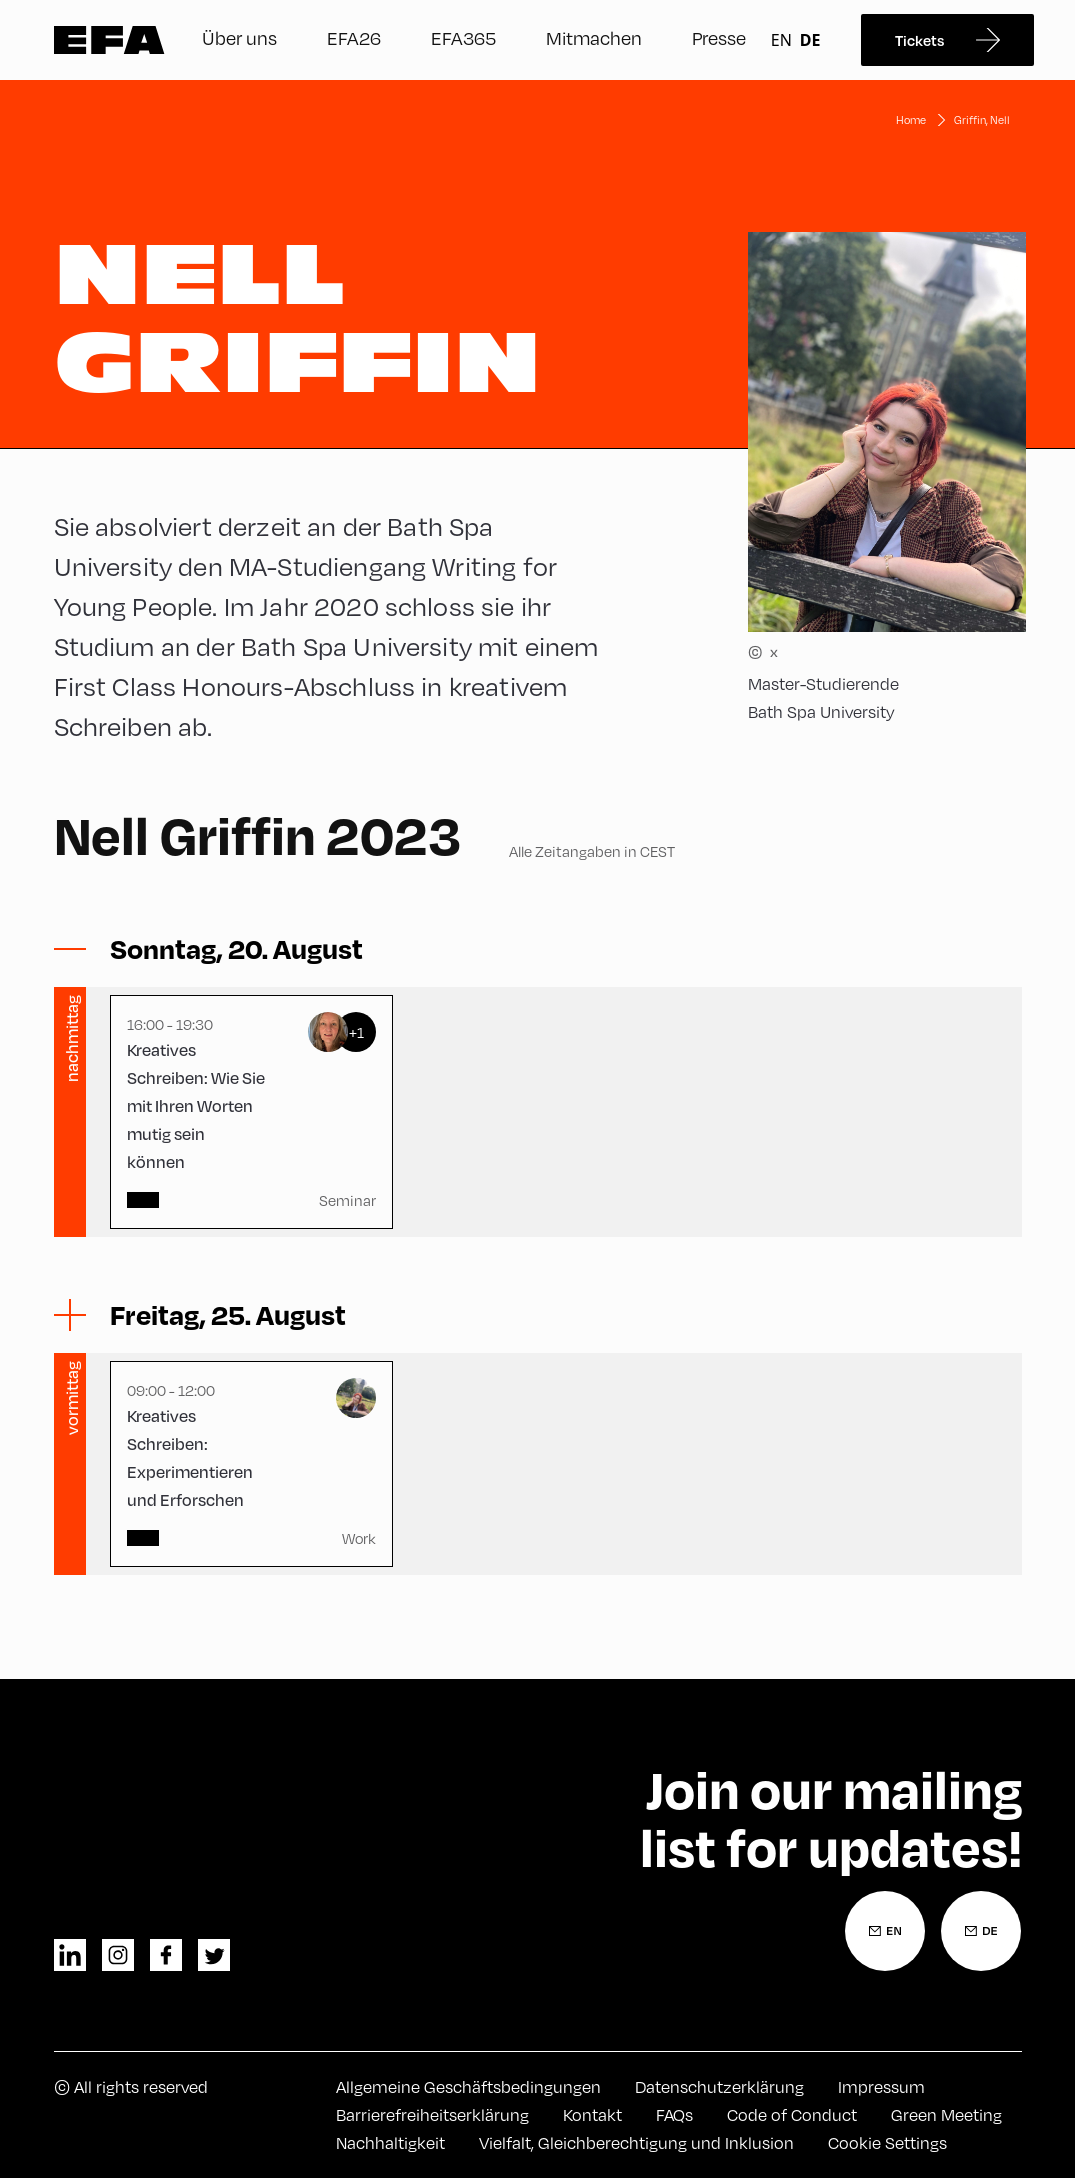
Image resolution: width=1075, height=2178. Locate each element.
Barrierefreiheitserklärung (432, 2114)
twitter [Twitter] (214, 1955)
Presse (719, 37)
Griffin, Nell (982, 119)
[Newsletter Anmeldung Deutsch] (981, 1931)
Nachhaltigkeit (390, 2142)
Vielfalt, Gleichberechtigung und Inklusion (636, 2142)
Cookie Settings (887, 2142)
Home (911, 119)
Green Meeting (946, 2114)
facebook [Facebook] (166, 1955)
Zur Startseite (109, 40)
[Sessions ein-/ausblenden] (236, 949)
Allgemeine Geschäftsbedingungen (468, 2086)
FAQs (674, 2114)
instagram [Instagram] (118, 1955)
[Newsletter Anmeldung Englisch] (885, 1931)
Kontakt (592, 2114)
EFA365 (463, 37)
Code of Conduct (792, 2114)
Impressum (881, 2086)
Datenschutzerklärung (719, 2086)
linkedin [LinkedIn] (70, 1955)
